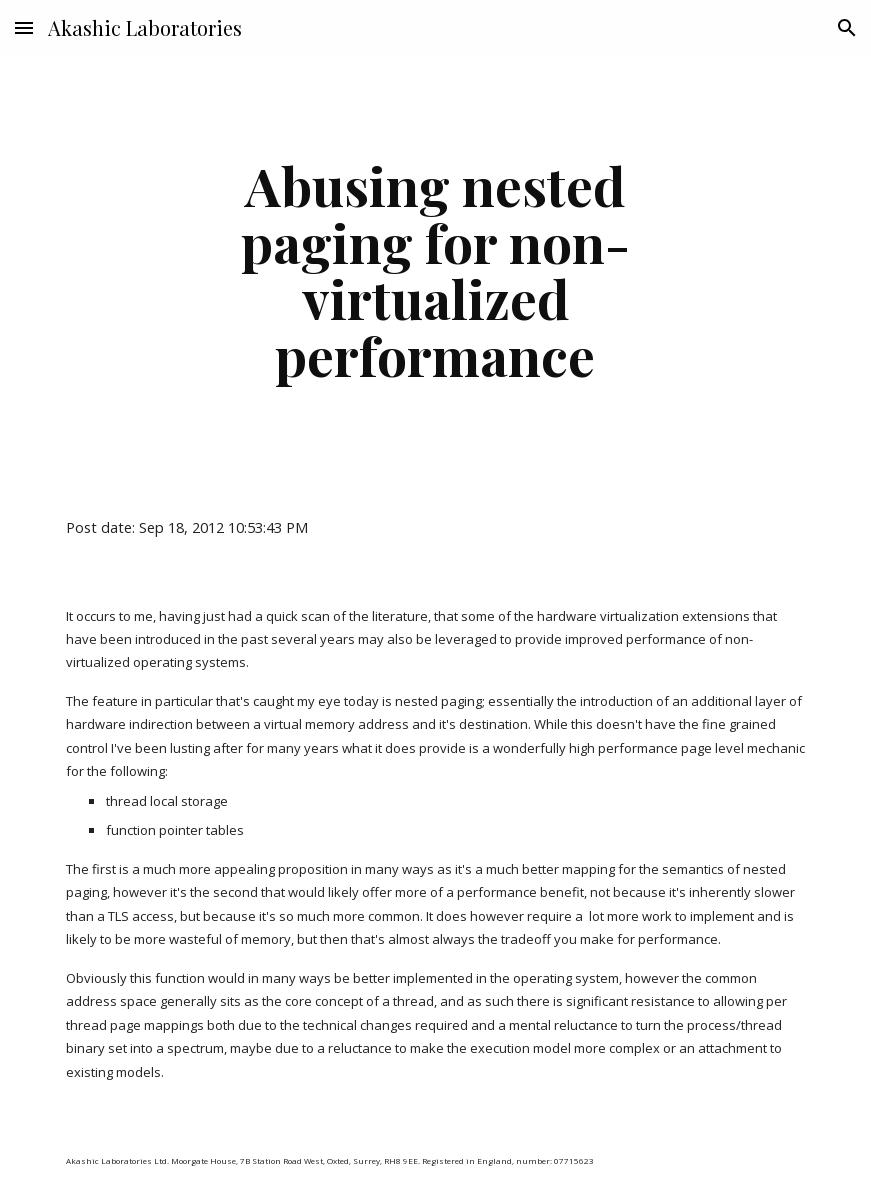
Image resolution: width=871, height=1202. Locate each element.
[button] (24, 27)
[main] (435, 270)
